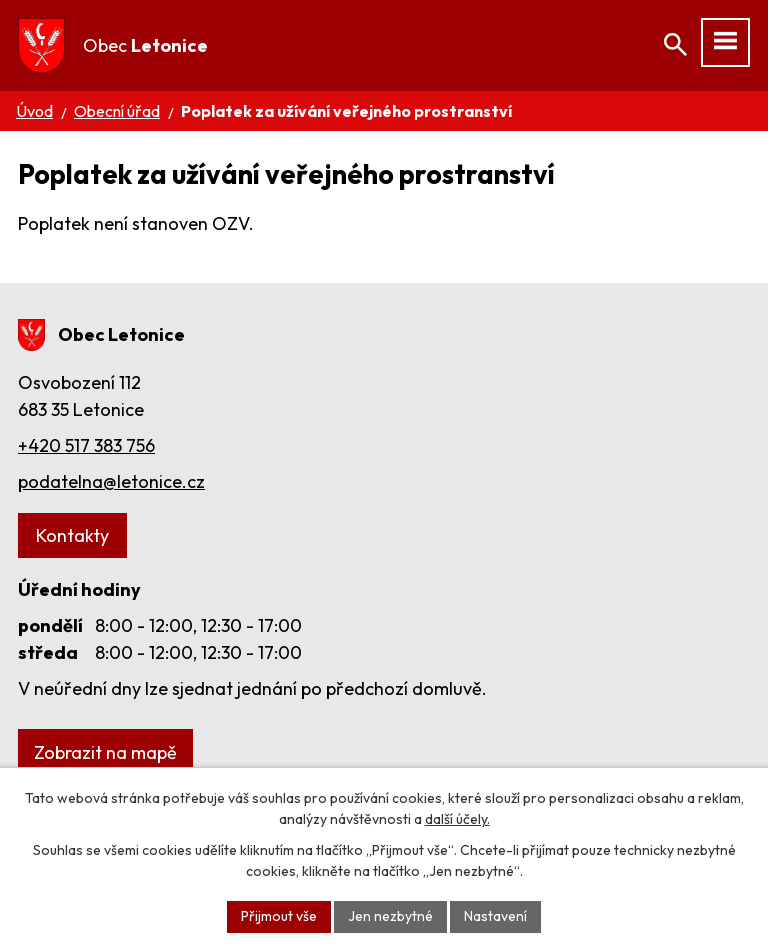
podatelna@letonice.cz (111, 481)
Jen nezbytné (390, 916)
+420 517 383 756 (86, 445)
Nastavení (495, 916)
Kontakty (72, 535)
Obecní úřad (117, 111)
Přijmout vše (279, 916)
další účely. (457, 819)
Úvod (34, 111)
